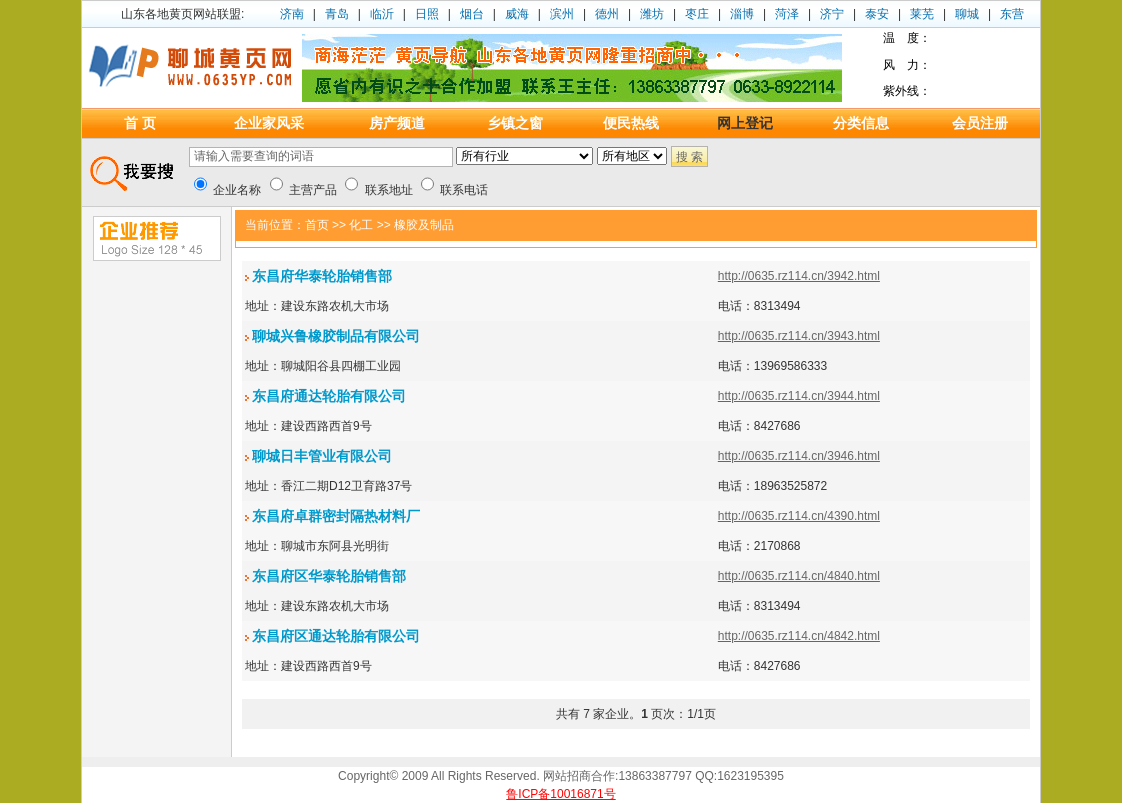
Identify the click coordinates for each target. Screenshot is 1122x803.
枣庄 (697, 14)
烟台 (472, 14)
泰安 (877, 14)
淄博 (742, 14)
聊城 (967, 14)
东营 (1012, 14)
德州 (607, 14)
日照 (427, 14)
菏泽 (787, 14)
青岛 (337, 14)
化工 (361, 225)
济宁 (832, 14)
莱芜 (922, 14)
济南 (292, 14)
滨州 (562, 14)
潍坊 (652, 14)
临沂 (382, 14)
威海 (517, 14)
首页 (317, 225)
